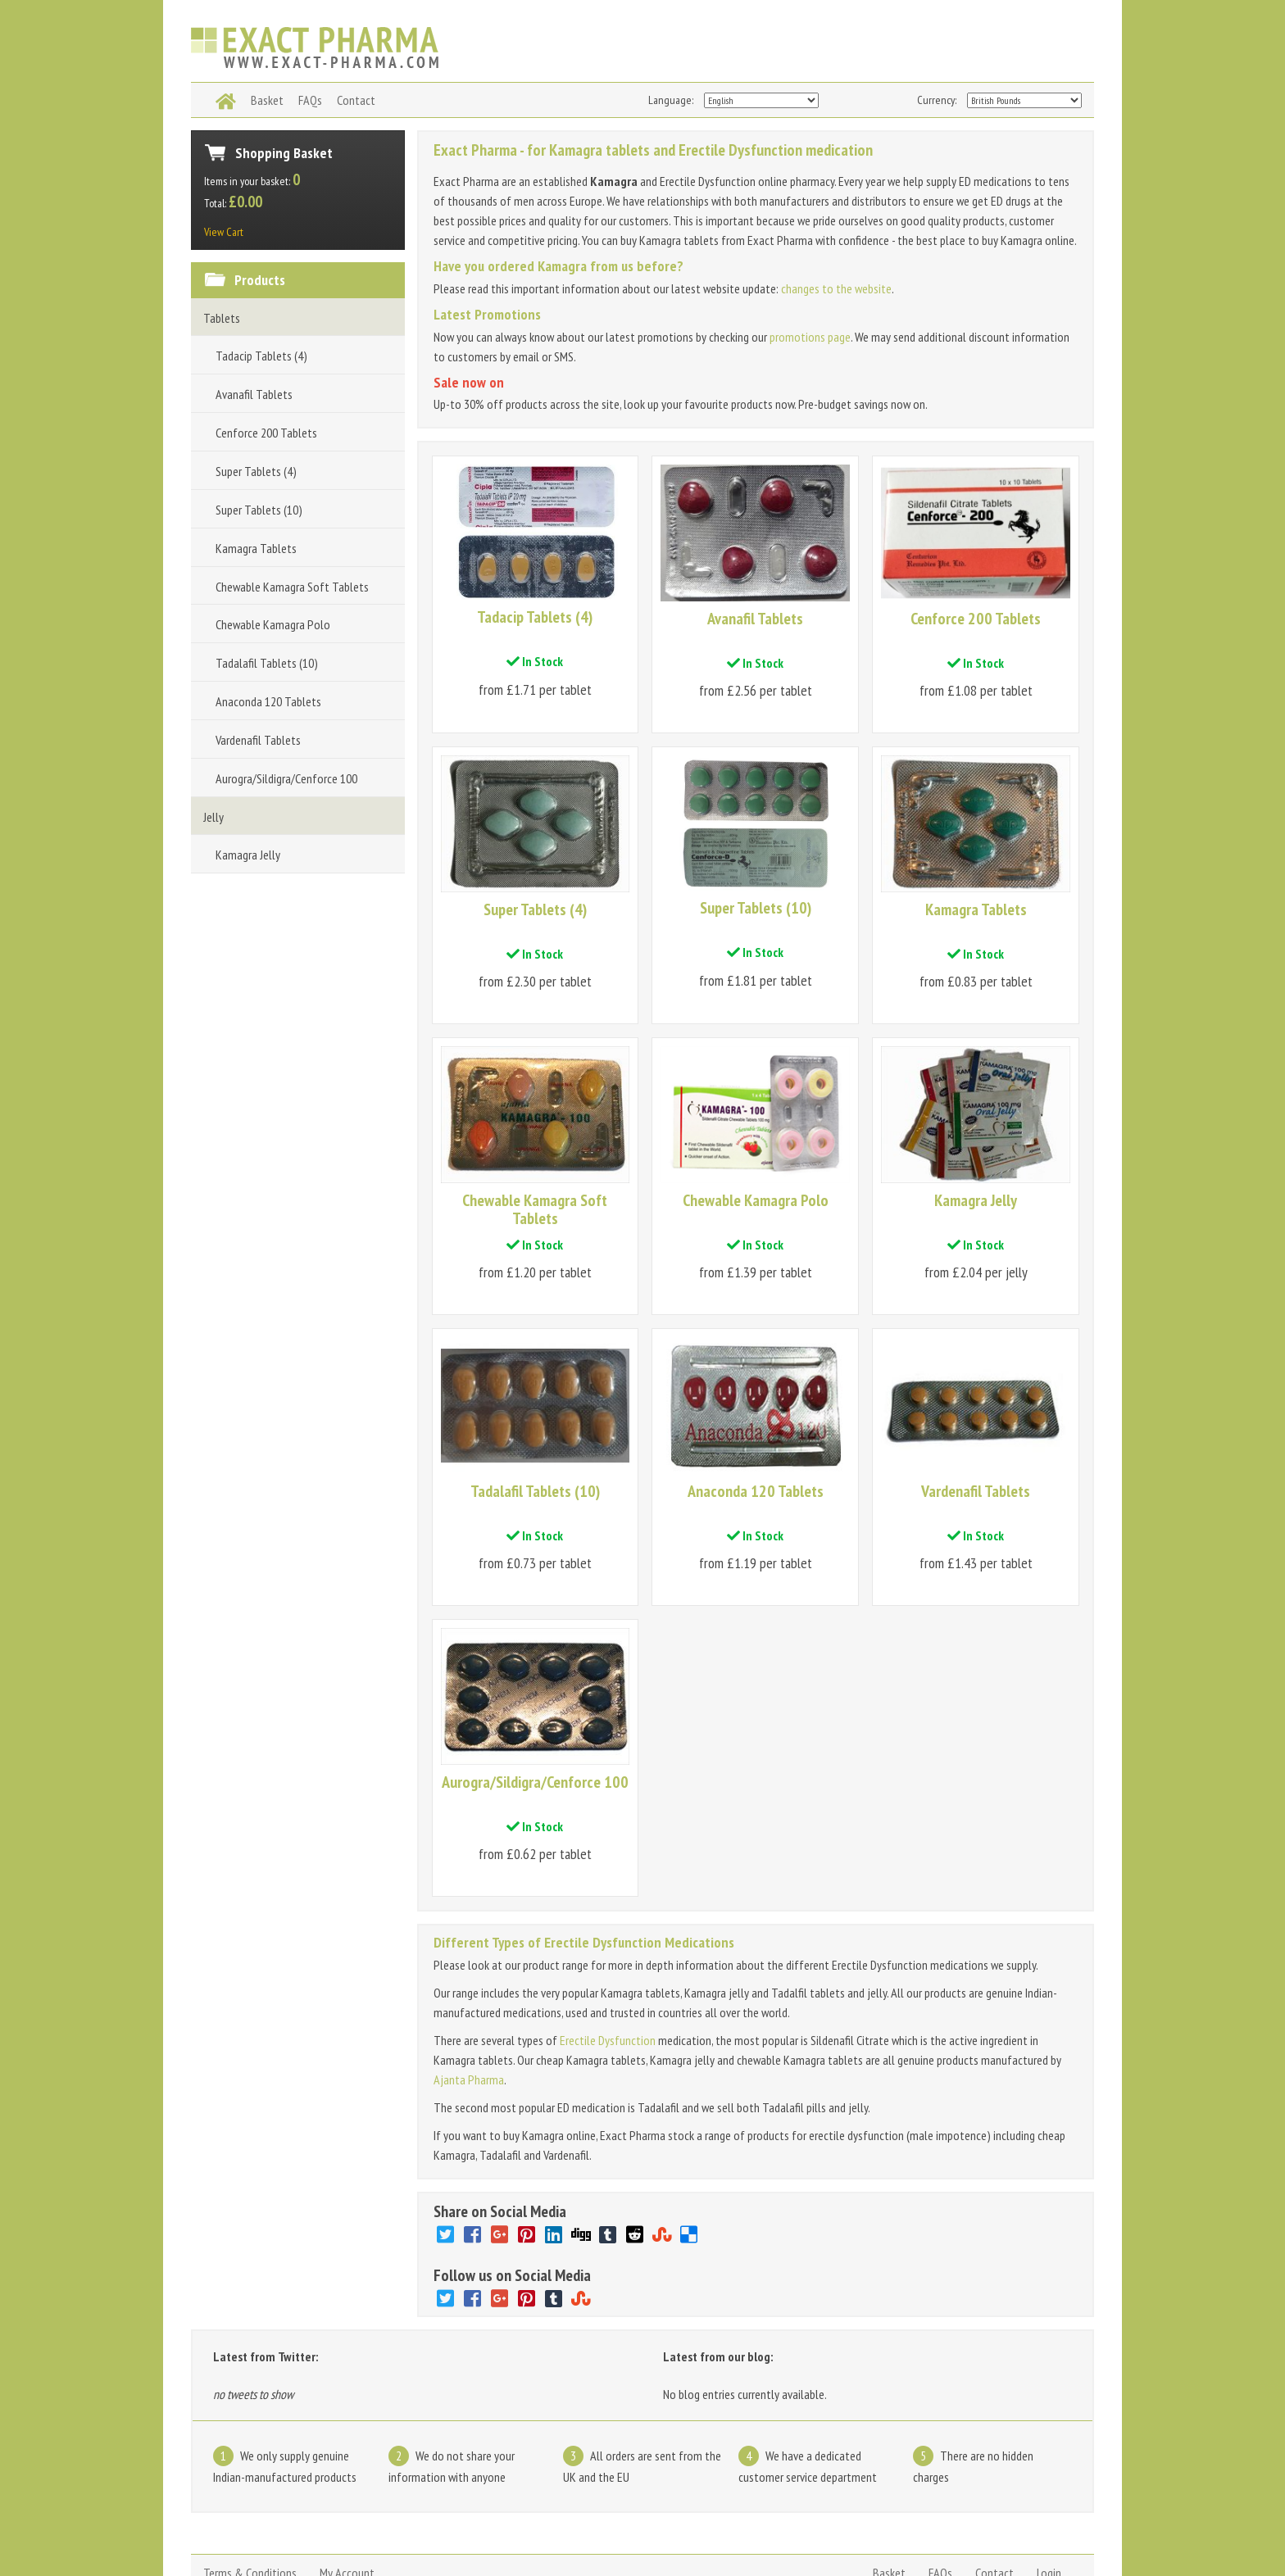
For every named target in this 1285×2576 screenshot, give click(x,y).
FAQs (940, 2499)
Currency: (936, 100)
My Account (347, 2499)
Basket (889, 2499)
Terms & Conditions (250, 2499)
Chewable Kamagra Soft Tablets (292, 586)
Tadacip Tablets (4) (261, 355)
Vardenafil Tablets (258, 740)
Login (1049, 2499)
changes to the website (836, 288)
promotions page (810, 337)
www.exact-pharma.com (239, 2538)
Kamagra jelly (435, 2538)
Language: (670, 100)
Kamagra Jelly (248, 854)
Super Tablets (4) (256, 471)
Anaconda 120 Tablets (268, 701)
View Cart (223, 231)
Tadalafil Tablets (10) (267, 663)
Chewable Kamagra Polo (273, 624)
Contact (994, 2499)
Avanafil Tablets (254, 394)
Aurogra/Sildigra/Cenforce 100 (286, 778)
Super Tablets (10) (259, 509)
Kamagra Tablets (256, 548)
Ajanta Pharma (469, 2006)
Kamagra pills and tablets (538, 2538)
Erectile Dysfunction (608, 1966)
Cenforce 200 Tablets (266, 432)
